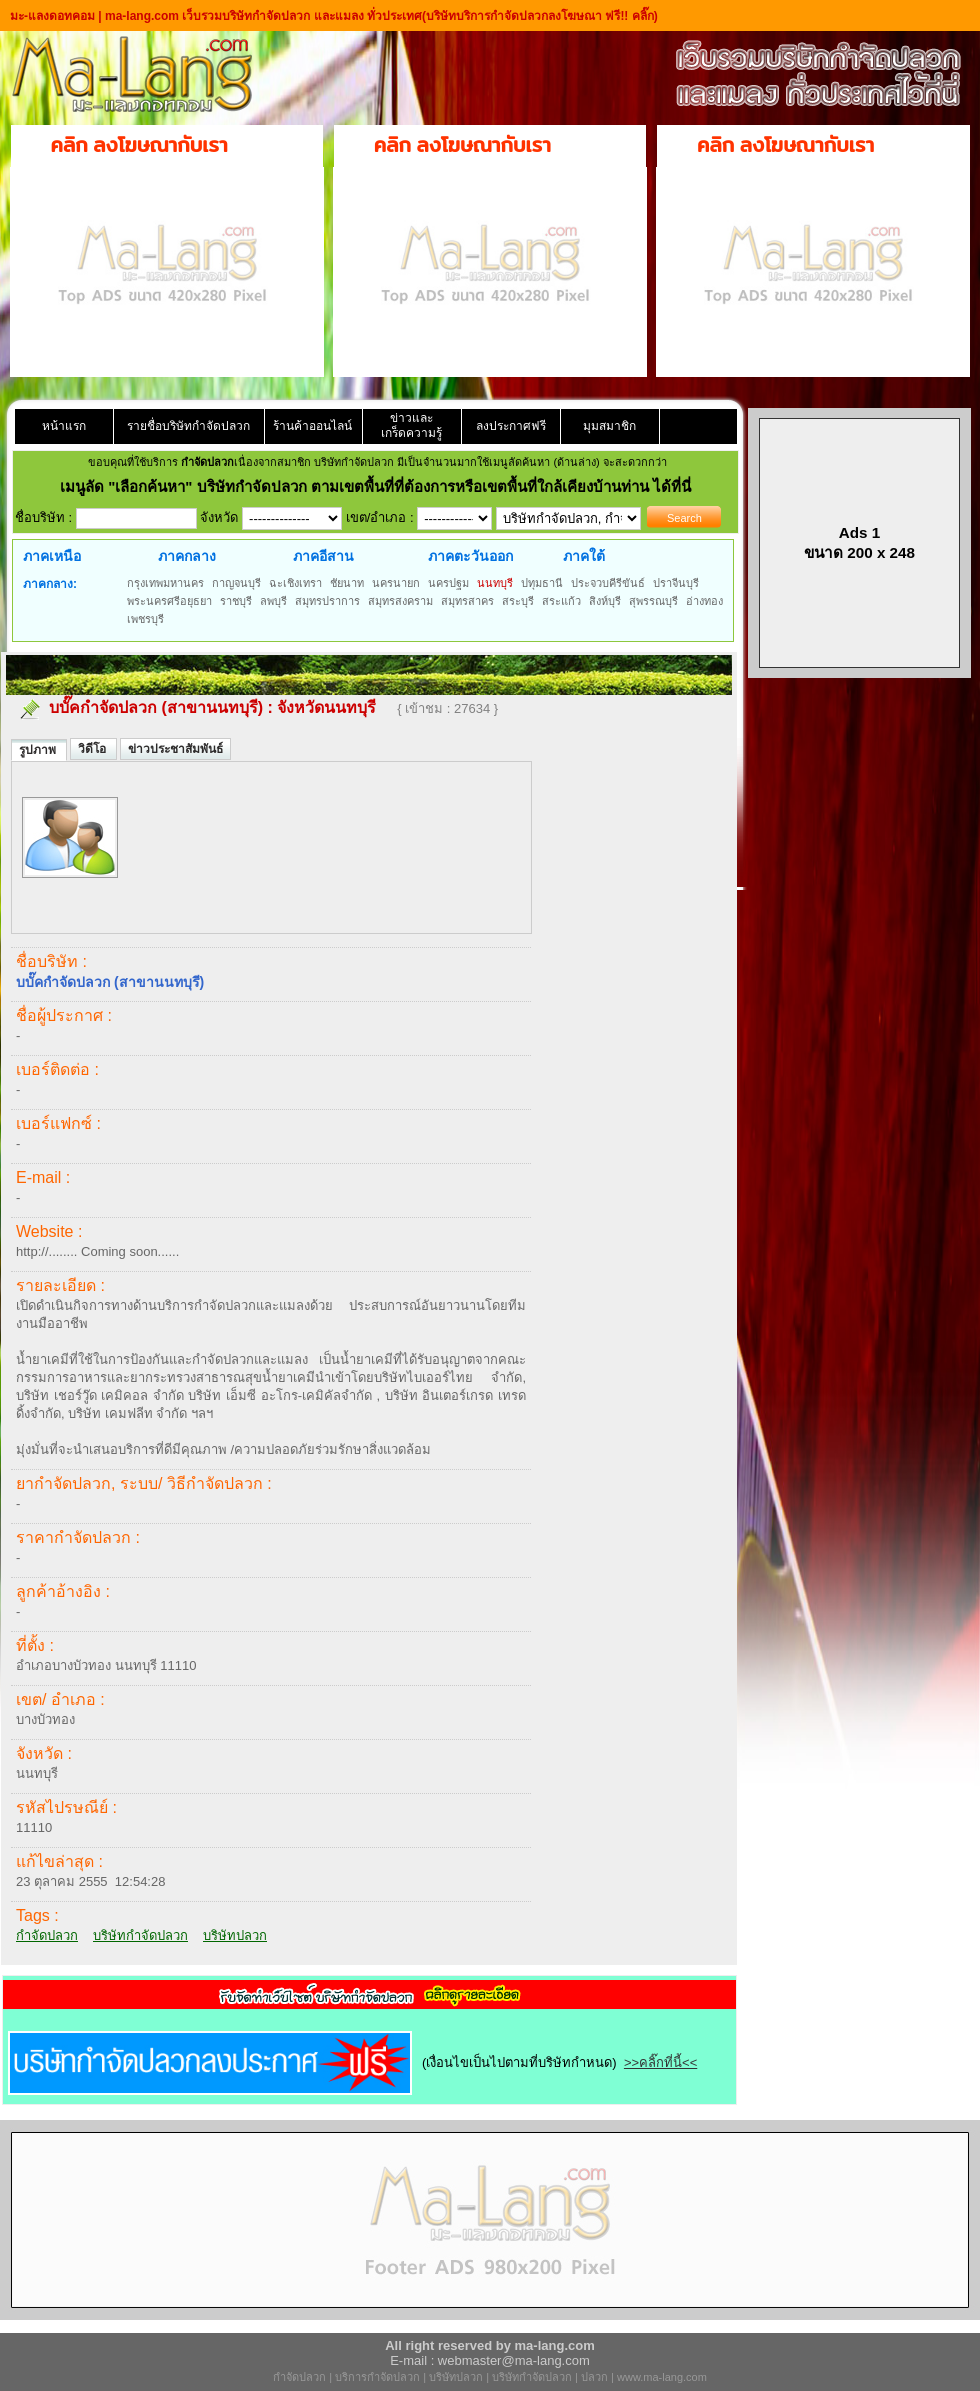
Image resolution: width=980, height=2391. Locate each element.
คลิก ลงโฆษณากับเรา (139, 145)
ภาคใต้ (584, 556)
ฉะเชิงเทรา (295, 583)
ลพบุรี (273, 601)
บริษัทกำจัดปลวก (140, 1935)
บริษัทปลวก (235, 1935)
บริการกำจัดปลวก (377, 2377)
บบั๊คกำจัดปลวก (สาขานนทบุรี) (156, 707)
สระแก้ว (561, 601)
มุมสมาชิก (609, 426)
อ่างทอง (704, 601)
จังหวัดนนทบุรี (326, 707)
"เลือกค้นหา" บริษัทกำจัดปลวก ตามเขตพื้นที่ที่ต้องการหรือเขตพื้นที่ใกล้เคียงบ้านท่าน (380, 486)
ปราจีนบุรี (676, 583)
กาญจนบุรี (236, 583)
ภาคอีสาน (323, 556)
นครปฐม (448, 583)
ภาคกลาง (187, 556)
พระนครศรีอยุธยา (169, 601)
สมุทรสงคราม (400, 601)
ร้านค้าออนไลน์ (312, 426)
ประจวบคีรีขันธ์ (608, 583)
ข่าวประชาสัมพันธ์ (175, 749)
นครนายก (396, 583)
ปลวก (594, 2377)
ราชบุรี (236, 601)
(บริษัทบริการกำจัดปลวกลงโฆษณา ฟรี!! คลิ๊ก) (540, 16)
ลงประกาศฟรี (511, 426)
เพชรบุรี (145, 619)
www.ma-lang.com (662, 2377)
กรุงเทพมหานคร (165, 583)
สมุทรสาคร (467, 601)
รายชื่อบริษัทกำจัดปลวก (188, 426)
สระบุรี (518, 601)
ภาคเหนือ (52, 556)
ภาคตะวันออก (470, 556)
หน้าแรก (64, 426)
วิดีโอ (93, 749)
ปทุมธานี (542, 583)
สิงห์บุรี (605, 601)
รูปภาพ (39, 750)
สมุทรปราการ (327, 601)
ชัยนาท (347, 583)
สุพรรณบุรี (653, 601)
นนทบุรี (495, 583)
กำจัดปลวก (47, 1935)
